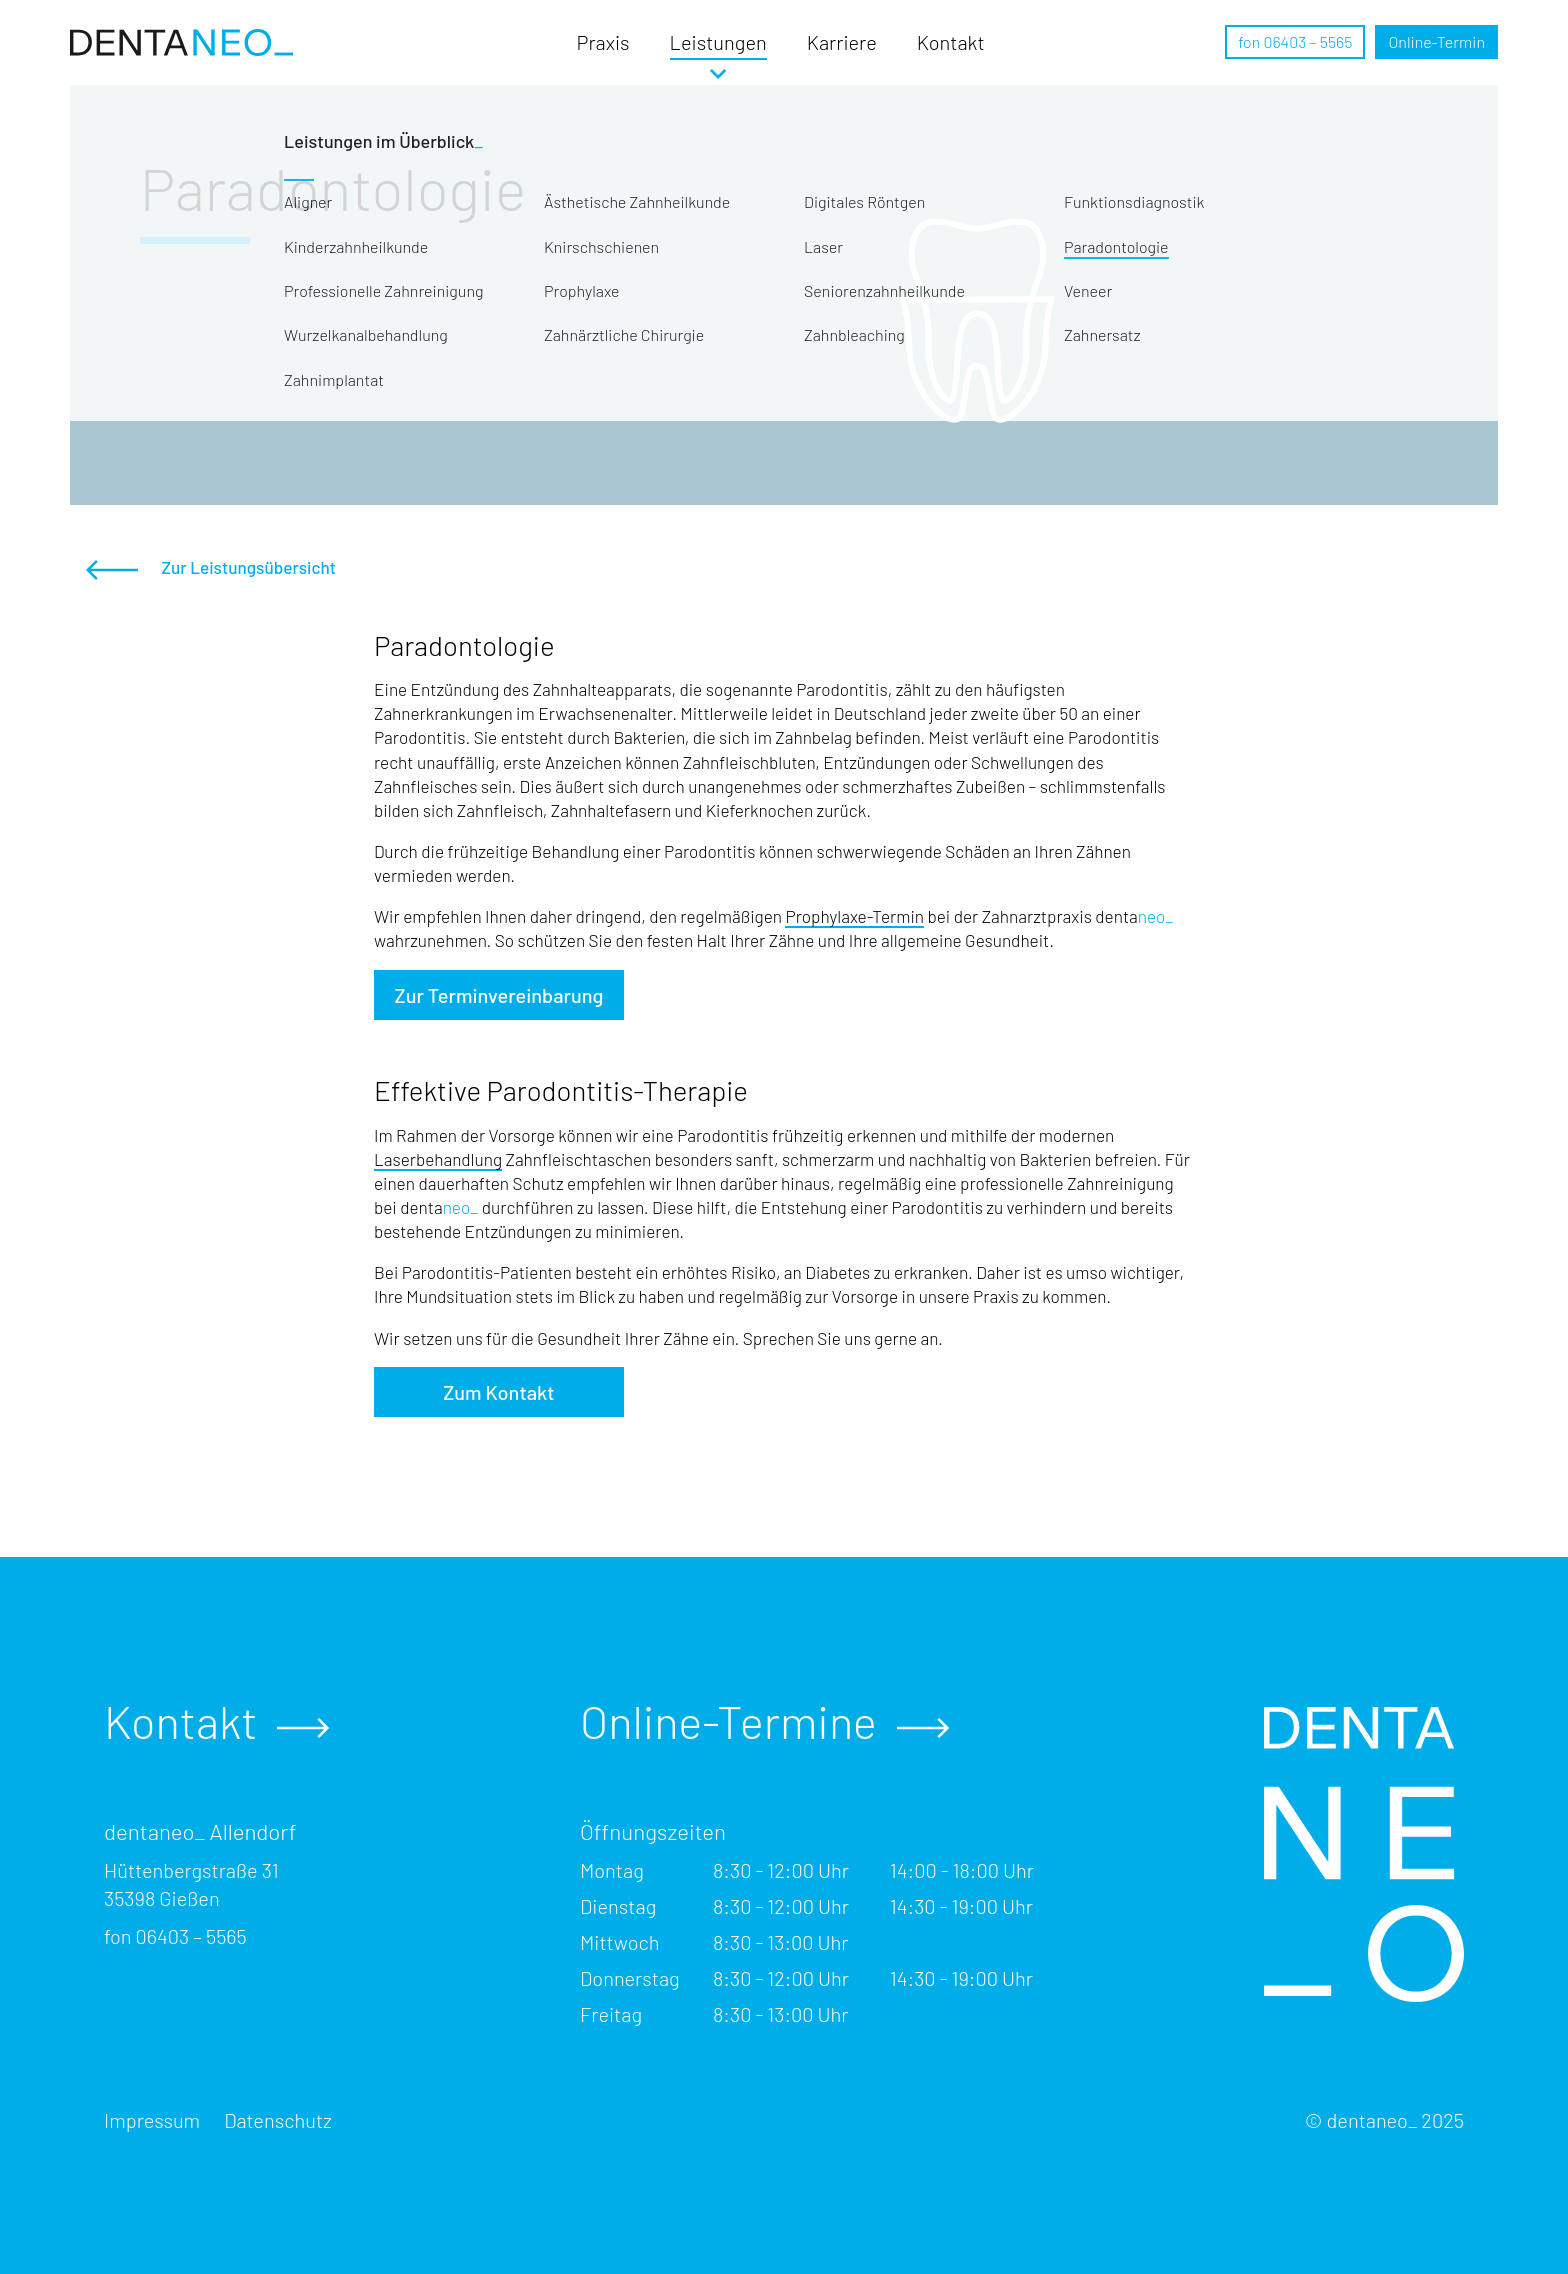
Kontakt (951, 42)
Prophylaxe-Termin (854, 916)
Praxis (603, 42)
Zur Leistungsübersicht (211, 568)
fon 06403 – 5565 (1295, 41)
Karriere (842, 42)
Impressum (152, 2120)
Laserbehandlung (438, 1159)
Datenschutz (278, 2120)
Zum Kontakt (498, 1392)
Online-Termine (764, 1722)
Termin (1436, 41)
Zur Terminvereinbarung (499, 995)
